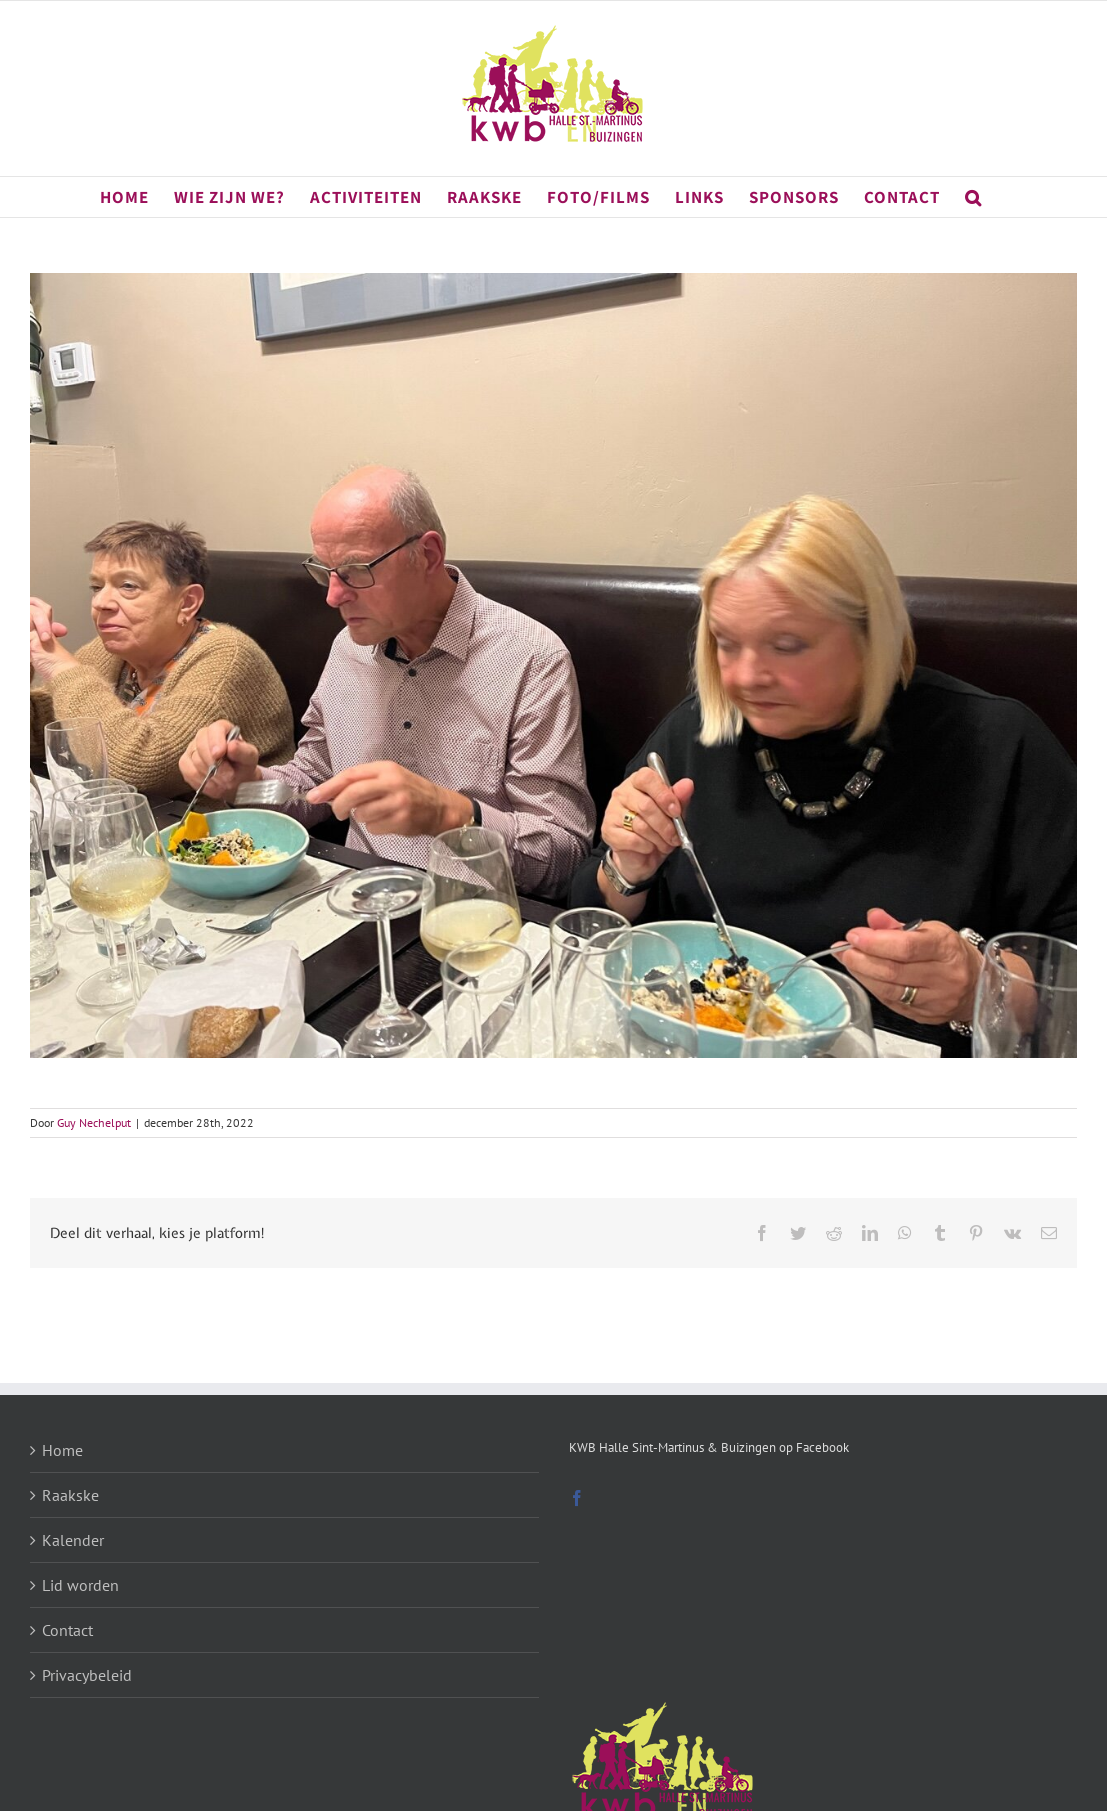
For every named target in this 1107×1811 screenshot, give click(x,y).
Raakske (70, 1495)
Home (62, 1450)
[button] (973, 197)
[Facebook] (577, 1498)
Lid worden (80, 1585)
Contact (67, 1630)
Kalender (73, 1540)
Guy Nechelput (94, 1122)
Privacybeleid (87, 1675)
